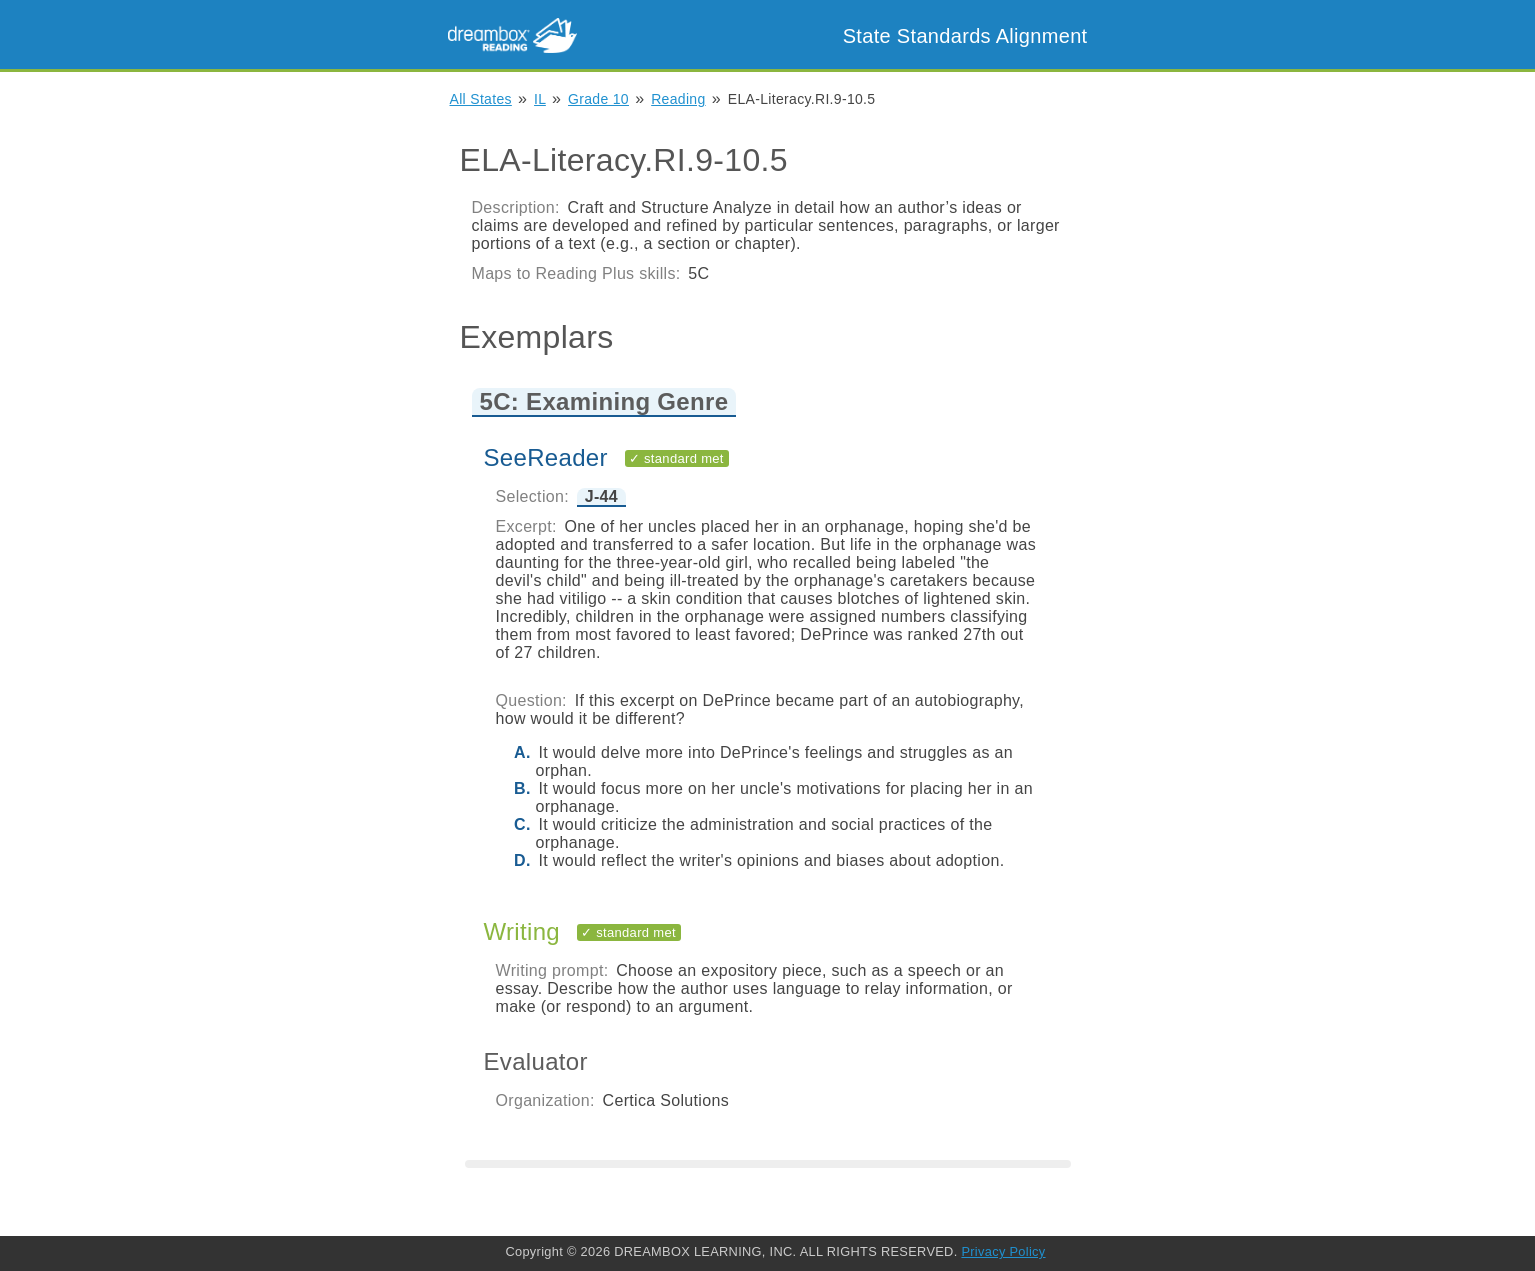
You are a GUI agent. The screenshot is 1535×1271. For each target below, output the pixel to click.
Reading (678, 99)
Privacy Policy (1003, 1251)
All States (481, 99)
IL (540, 99)
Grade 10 (598, 99)
